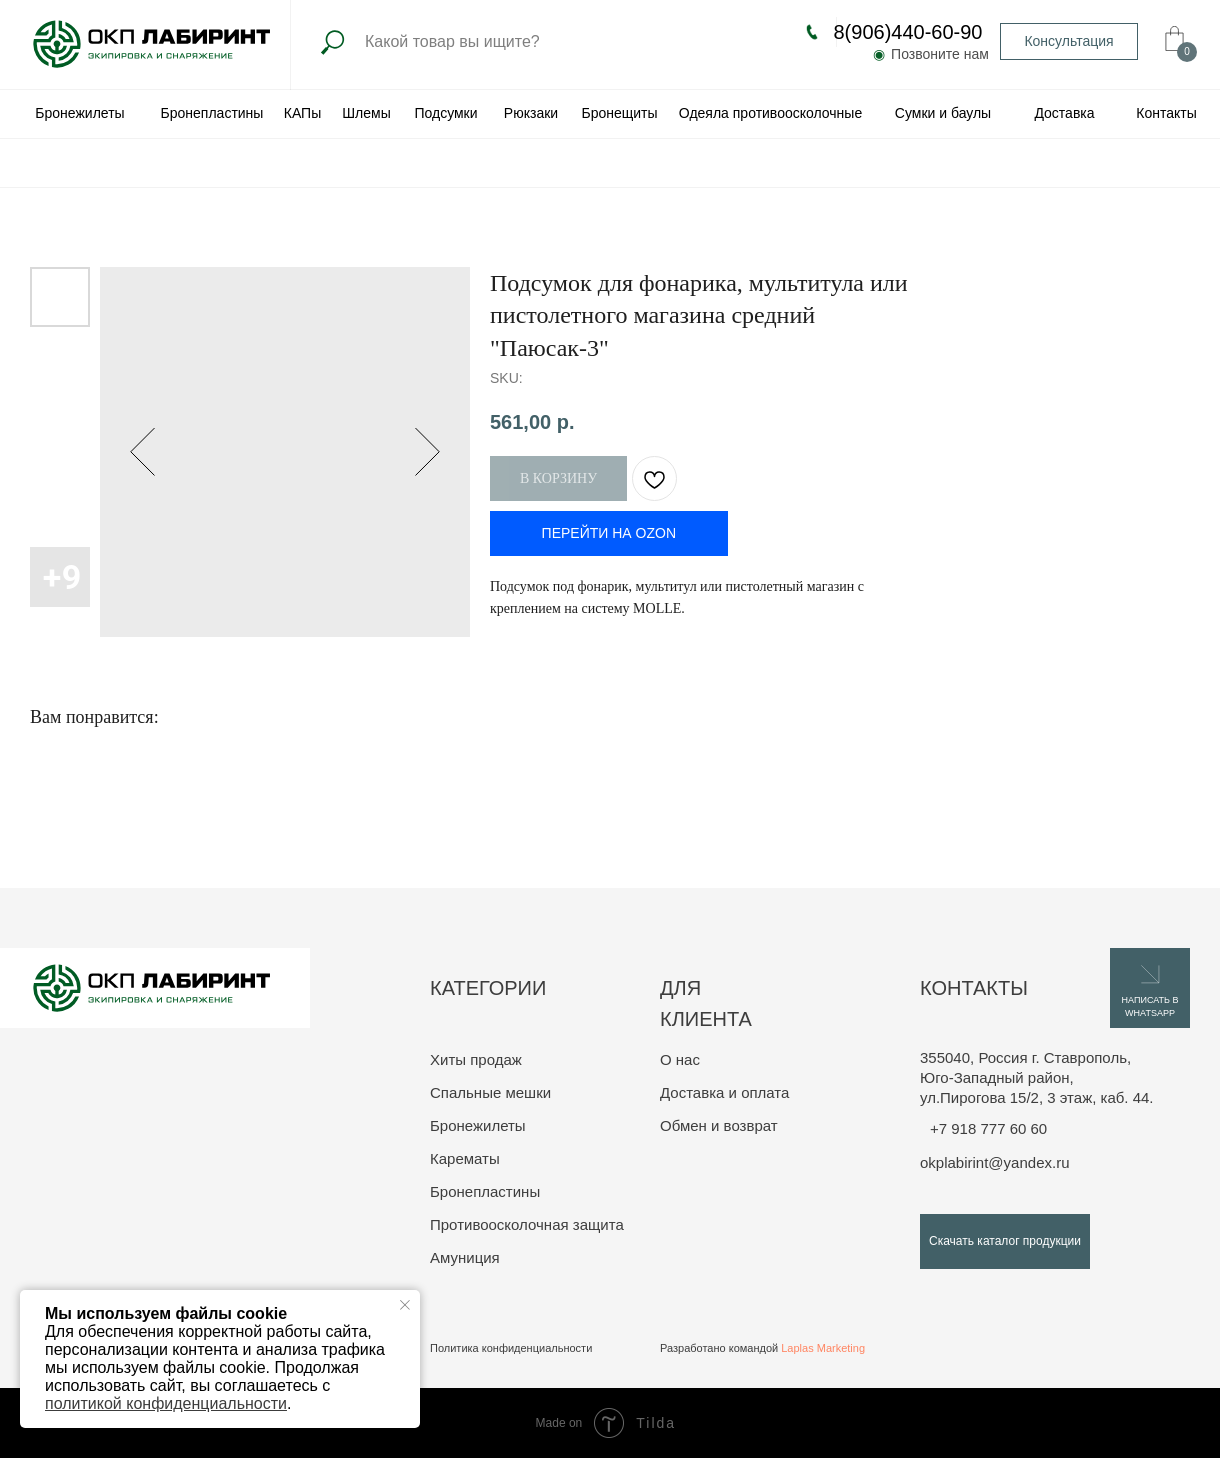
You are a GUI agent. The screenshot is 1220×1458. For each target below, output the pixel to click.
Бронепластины (485, 1191)
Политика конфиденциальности (511, 1348)
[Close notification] (405, 1305)
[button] (1069, 41)
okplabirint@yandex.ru (994, 1162)
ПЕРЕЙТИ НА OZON (609, 533)
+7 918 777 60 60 (988, 1128)
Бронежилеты (478, 1125)
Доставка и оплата (724, 1092)
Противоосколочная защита (527, 1224)
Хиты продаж (476, 1059)
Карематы (465, 1158)
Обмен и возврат (719, 1125)
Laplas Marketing (823, 1348)
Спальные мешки (490, 1092)
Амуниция (465, 1257)
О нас (680, 1059)
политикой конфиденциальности (166, 1403)
